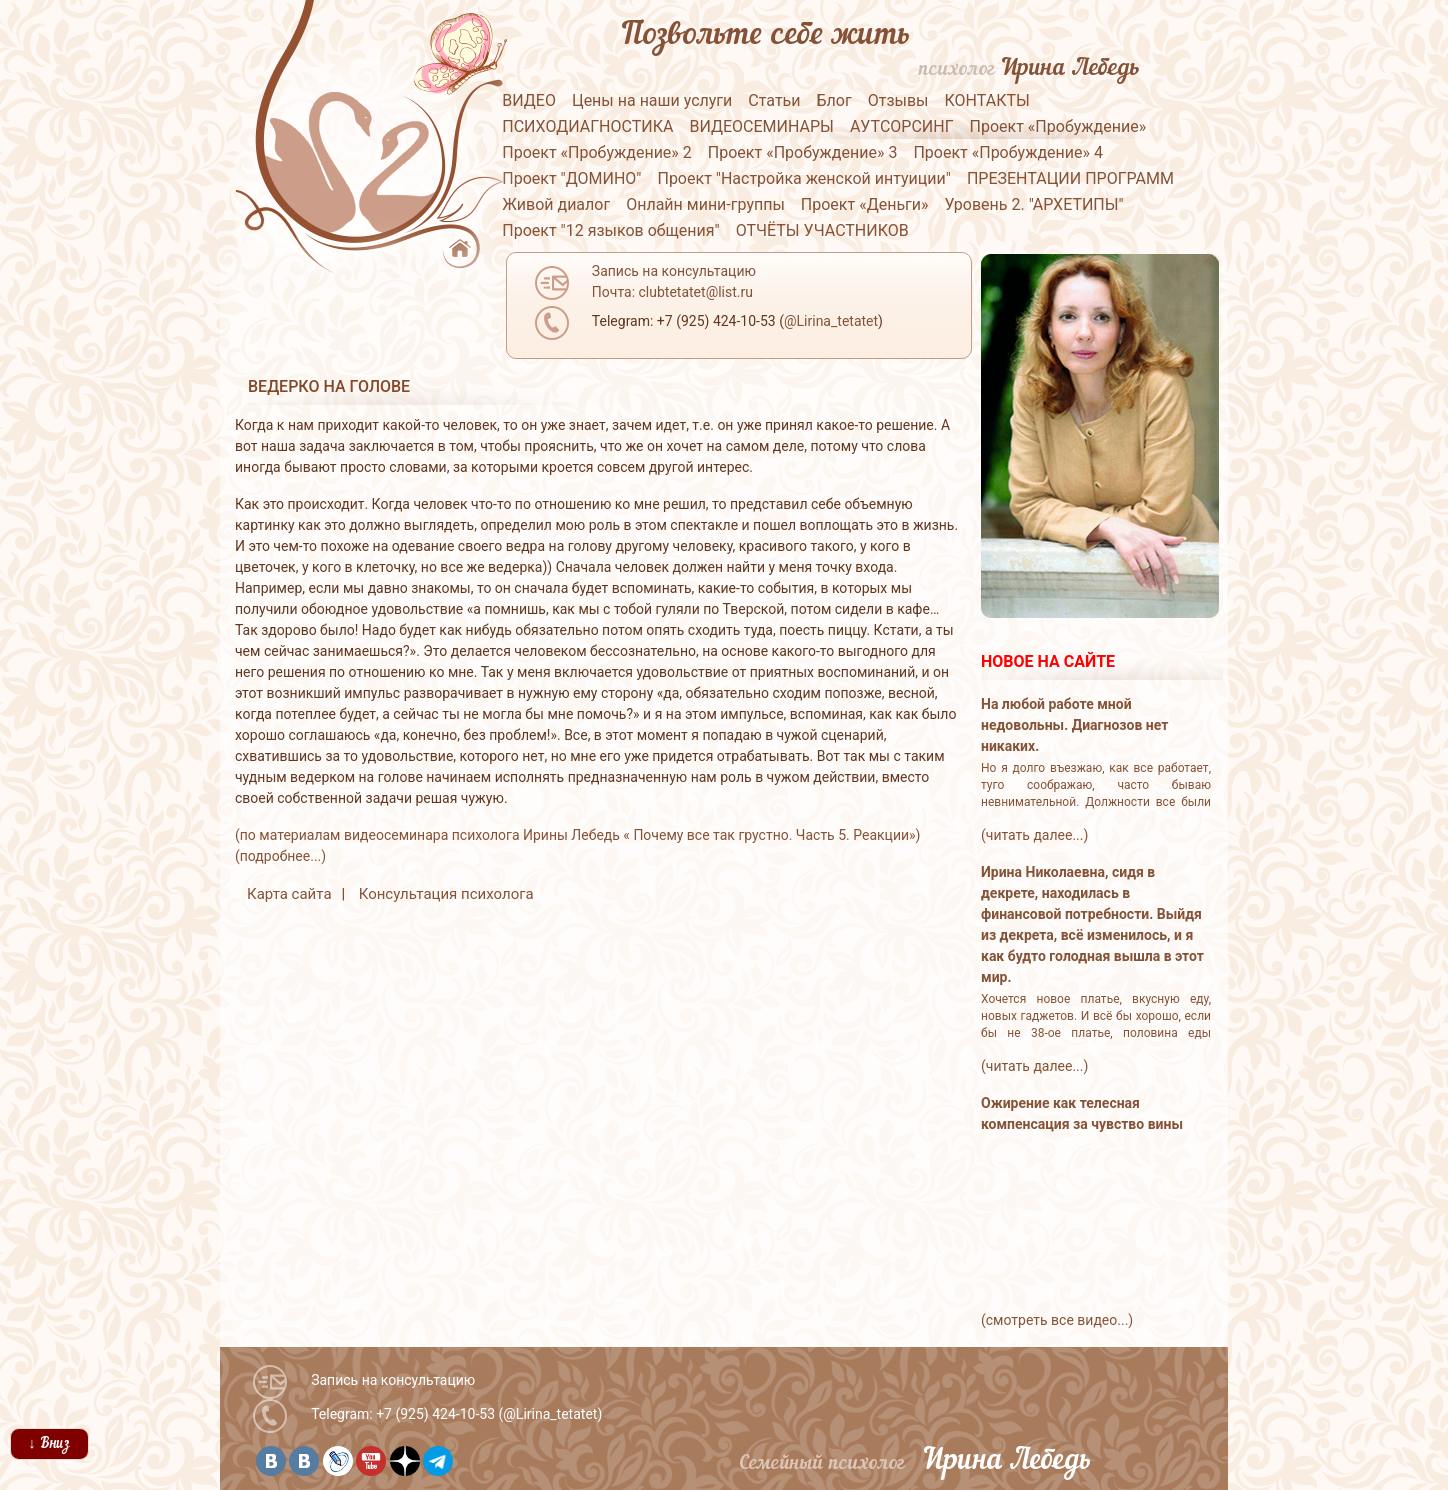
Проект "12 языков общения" (610, 230)
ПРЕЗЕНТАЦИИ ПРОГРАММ (1070, 178)
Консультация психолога (446, 894)
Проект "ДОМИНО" (571, 178)
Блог (834, 100)
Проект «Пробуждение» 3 (803, 152)
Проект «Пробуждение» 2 (597, 152)
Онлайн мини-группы (705, 204)
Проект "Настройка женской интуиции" (803, 178)
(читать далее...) (1034, 835)
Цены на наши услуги (652, 100)
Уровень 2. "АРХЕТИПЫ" (1034, 204)
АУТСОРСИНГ (902, 126)
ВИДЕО (529, 100)
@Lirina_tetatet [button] (831, 321)
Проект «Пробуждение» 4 (1008, 152)
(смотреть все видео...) (1057, 1320)
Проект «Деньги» (865, 204)
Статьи (774, 100)
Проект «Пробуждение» (1058, 126)
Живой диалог (556, 204)
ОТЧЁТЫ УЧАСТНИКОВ (822, 230)
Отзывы (898, 100)
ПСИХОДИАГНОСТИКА (587, 126)
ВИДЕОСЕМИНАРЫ (761, 126)
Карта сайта (289, 894)
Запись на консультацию (393, 1380)
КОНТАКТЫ (987, 100)
